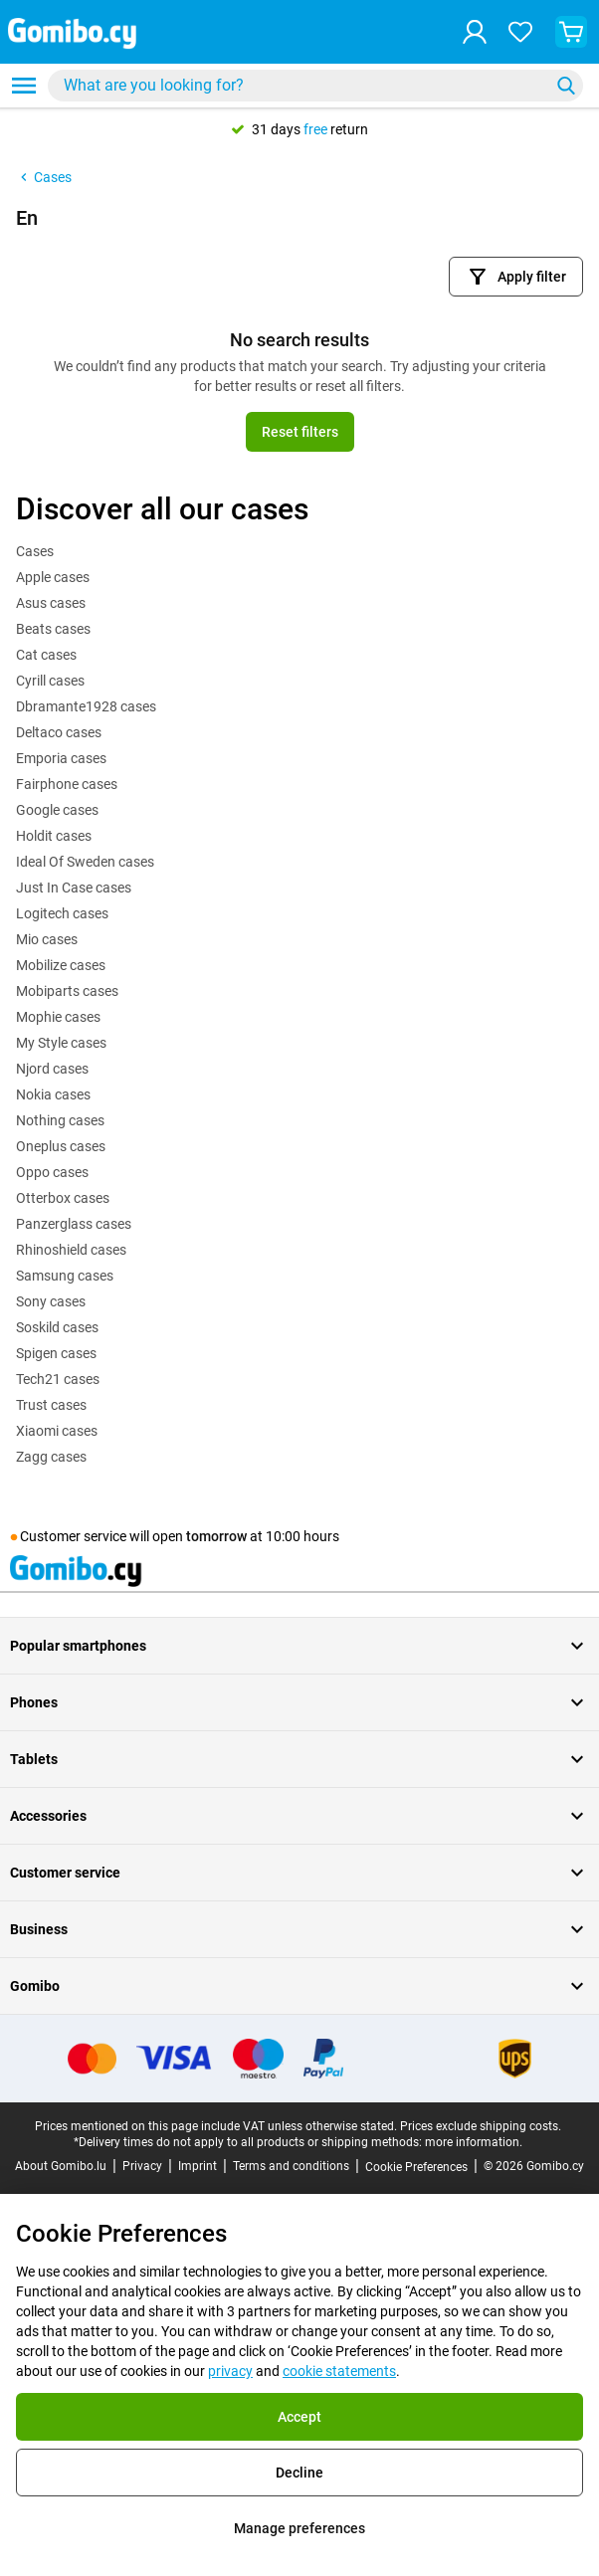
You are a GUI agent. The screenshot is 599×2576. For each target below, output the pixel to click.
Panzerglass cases (73, 1224)
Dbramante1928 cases (86, 706)
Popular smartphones (299, 1646)
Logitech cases (62, 913)
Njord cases (52, 1069)
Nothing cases (60, 1120)
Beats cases (53, 629)
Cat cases (46, 655)
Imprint (197, 2166)
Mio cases (47, 939)
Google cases (57, 810)
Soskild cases (57, 1327)
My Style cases (61, 1043)
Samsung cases (64, 1276)
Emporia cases (61, 758)
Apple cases (53, 577)
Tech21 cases (58, 1379)
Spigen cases (56, 1353)
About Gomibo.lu (60, 2166)
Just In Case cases (73, 887)
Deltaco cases (58, 732)
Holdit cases (54, 836)
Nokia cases (53, 1094)
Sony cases (51, 1301)
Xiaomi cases (57, 1431)
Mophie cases (58, 1017)
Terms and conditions (291, 2166)
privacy (230, 2371)
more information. (473, 2142)
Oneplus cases (60, 1146)
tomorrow (216, 1536)
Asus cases (51, 603)
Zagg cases (51, 1457)
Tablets (299, 1759)
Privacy (142, 2166)
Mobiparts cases (67, 991)
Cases (44, 177)
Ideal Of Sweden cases (85, 862)
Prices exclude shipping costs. (480, 2126)
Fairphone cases (66, 784)
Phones (299, 1702)
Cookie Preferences (416, 2167)
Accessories (299, 1816)
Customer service (299, 1872)
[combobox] (315, 85)
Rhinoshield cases (71, 1250)
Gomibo (299, 1986)
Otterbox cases (62, 1198)
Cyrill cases (50, 681)
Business (299, 1929)
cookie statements (339, 2371)
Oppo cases (52, 1172)
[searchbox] (302, 85)
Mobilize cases (60, 965)
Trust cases (51, 1405)
